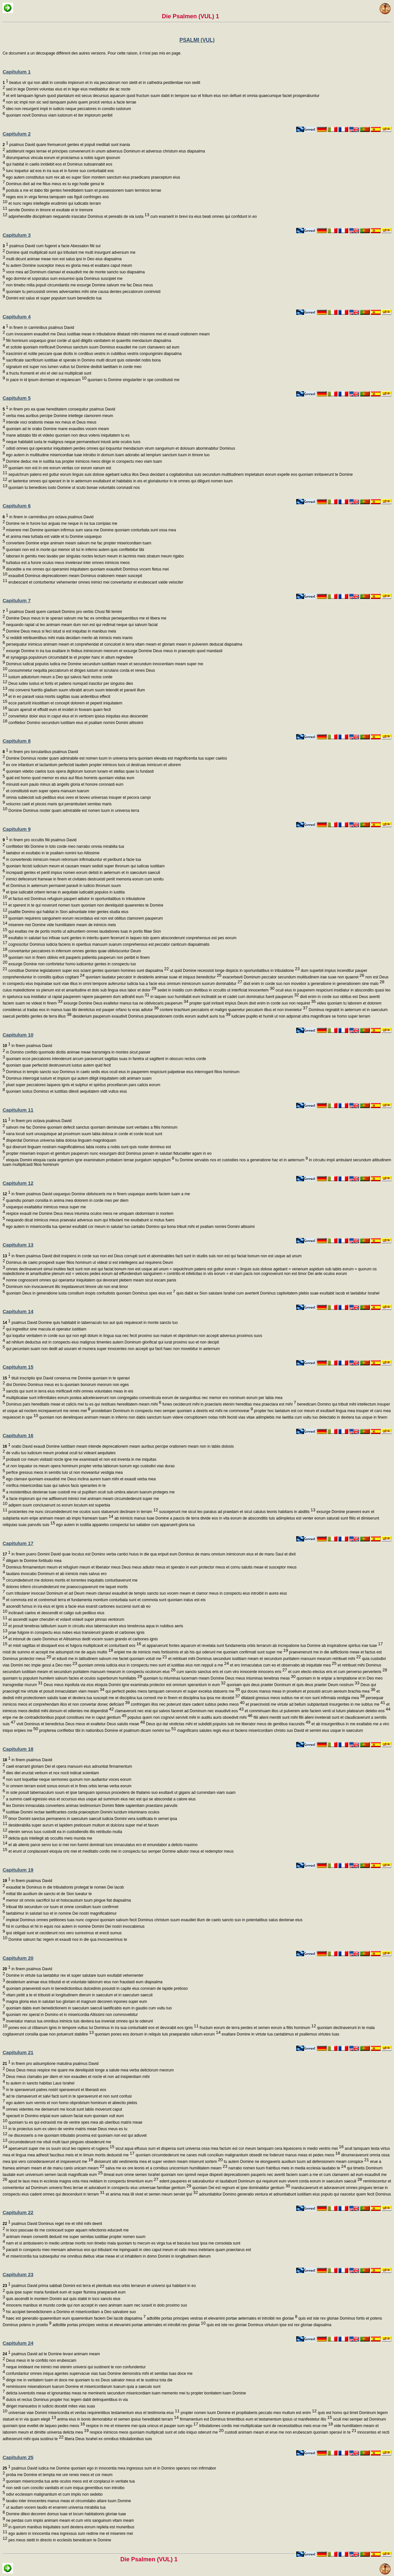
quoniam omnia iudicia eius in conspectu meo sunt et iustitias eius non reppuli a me (153, 1665)
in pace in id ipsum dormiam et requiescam (45, 380)
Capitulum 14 (18, 1311)
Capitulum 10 (18, 1035)
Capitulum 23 (18, 2274)
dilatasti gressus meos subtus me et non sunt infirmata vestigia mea (302, 1698)
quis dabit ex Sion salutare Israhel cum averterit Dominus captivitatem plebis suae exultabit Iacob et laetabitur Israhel (277, 1293)
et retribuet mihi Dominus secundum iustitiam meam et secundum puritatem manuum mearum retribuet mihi (264, 1658)
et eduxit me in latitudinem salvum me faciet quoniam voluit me (109, 1658)
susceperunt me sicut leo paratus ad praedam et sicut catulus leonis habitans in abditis (236, 1511)
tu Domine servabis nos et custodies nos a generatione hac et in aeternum (241, 1160)
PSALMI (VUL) (197, 40)
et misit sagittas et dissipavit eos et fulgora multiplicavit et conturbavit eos (74, 1645)
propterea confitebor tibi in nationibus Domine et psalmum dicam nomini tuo (107, 1730)
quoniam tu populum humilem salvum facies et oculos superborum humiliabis (72, 1678)
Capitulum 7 (17, 600)
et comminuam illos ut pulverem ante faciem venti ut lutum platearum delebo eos (317, 1711)
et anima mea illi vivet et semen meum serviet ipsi (151, 2194)
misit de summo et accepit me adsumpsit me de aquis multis (58, 1652)
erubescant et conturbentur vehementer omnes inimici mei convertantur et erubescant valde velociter (95, 582)
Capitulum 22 (18, 2212)
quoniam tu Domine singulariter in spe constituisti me (132, 380)
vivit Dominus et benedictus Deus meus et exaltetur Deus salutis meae (80, 1724)
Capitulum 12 (18, 1183)
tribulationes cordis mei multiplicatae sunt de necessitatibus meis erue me (265, 2425)
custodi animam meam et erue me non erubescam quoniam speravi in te (290, 2432)
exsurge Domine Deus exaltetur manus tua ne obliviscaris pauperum (125, 1003)
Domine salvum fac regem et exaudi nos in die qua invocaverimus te (67, 1939)
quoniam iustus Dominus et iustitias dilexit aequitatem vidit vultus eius (66, 1091)
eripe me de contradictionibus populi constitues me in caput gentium (65, 1717)
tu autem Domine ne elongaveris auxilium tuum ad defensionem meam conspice (296, 2161)
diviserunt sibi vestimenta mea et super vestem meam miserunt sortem (158, 2161)
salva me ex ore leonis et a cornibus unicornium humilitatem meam (165, 2168)
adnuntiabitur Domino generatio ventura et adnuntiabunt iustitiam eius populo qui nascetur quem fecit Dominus (294, 2194)
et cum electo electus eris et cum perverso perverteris (337, 1671)
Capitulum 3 (17, 235)
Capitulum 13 (18, 1245)
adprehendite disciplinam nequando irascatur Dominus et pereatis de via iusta (78, 216)
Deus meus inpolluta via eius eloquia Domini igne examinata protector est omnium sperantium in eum (134, 1684)
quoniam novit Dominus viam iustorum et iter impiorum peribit (58, 115)
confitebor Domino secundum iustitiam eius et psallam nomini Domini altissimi (75, 722)
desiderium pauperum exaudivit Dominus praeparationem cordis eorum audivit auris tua (151, 1016)
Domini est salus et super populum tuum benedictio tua (53, 298)
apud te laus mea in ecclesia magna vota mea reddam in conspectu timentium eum (82, 2181)
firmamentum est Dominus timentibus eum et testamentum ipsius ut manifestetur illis (255, 2419)
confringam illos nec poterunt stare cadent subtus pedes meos (187, 1704)
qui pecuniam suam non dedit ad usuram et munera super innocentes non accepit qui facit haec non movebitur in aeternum (112, 1348)
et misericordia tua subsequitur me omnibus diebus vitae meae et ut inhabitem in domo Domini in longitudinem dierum (108, 2256)
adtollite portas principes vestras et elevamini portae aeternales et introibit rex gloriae (221, 2318)
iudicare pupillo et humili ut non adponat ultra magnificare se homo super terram (300, 1016)
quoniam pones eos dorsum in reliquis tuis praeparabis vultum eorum (157, 2034)
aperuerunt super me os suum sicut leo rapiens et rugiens (60, 2148)
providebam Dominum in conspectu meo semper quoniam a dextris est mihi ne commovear (171, 1411)
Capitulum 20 (18, 1958)
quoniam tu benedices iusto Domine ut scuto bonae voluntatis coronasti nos (73, 487)
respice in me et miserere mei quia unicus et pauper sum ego (141, 2425)
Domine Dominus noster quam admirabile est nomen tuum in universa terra (73, 810)
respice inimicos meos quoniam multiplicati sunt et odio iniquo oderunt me (156, 2432)
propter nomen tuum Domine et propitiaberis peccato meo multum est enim (248, 2412)
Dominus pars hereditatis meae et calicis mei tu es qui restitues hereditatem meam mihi (83, 1404)
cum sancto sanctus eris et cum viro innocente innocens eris (231, 1671)
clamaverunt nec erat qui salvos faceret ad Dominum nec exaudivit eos (179, 1711)
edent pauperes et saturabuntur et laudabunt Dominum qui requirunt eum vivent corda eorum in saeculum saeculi (260, 2181)
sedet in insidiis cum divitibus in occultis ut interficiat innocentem (215, 990)
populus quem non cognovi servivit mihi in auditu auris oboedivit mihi (189, 1717)
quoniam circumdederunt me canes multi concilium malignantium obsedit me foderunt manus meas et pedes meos (237, 2155)
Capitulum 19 (18, 1870)
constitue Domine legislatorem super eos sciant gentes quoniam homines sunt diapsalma (88, 970)
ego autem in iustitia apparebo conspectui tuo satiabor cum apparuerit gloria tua (125, 1524)
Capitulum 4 (17, 316)
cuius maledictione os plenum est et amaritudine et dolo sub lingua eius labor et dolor (79, 990)
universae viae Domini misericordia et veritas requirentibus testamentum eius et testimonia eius (93, 2412)
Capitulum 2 (17, 134)
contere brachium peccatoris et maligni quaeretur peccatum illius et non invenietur (233, 1009)
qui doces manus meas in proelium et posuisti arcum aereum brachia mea (307, 1691)
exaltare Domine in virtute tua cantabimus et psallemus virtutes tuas (280, 2034)
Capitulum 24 (18, 2343)
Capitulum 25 (18, 2457)
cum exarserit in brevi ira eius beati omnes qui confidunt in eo (203, 216)
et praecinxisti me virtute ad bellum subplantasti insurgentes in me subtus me (315, 1704)
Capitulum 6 (17, 505)
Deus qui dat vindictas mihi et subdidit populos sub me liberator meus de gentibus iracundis (227, 1724)
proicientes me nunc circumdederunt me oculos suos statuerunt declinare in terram (82, 1511)
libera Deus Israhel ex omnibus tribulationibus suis (108, 2439)
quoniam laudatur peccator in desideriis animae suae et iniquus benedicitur (153, 977)
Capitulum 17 (18, 1543)
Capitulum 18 (18, 1749)
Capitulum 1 (17, 71)
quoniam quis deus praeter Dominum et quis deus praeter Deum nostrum (292, 1684)
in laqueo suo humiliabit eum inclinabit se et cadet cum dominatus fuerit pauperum (224, 996)
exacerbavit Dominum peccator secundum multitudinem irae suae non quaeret (292, 977)
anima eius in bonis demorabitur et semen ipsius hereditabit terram (117, 2419)
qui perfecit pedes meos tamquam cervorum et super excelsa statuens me (172, 1691)
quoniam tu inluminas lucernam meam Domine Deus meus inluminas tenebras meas (219, 1678)
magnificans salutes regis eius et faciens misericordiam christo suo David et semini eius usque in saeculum (269, 1730)
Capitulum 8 (17, 741)
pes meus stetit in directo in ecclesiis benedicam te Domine (59, 2540)
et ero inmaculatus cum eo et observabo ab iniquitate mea (282, 1665)
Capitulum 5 (17, 398)
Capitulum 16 (18, 1435)
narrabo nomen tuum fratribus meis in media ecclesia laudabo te (286, 2168)
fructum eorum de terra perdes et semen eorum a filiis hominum (257, 2027)
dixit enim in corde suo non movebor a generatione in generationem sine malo (313, 983)
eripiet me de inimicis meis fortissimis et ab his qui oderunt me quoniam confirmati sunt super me (200, 1652)
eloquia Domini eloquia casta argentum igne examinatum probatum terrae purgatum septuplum (89, 1160)
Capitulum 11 (18, 1110)
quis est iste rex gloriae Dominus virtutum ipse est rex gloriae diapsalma (269, 2325)
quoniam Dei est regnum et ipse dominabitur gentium (240, 2187)
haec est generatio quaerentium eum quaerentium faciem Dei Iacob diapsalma (75, 2318)
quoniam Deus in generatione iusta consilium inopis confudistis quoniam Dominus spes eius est (90, 1293)
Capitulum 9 (17, 829)
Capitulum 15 (18, 1367)
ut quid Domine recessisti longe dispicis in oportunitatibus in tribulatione (234, 970)
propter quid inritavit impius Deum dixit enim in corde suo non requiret (252, 1003)
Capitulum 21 (18, 2052)
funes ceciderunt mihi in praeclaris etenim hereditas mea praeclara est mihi (228, 1404)
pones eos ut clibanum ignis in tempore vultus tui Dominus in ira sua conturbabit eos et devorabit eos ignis (102, 2027)
